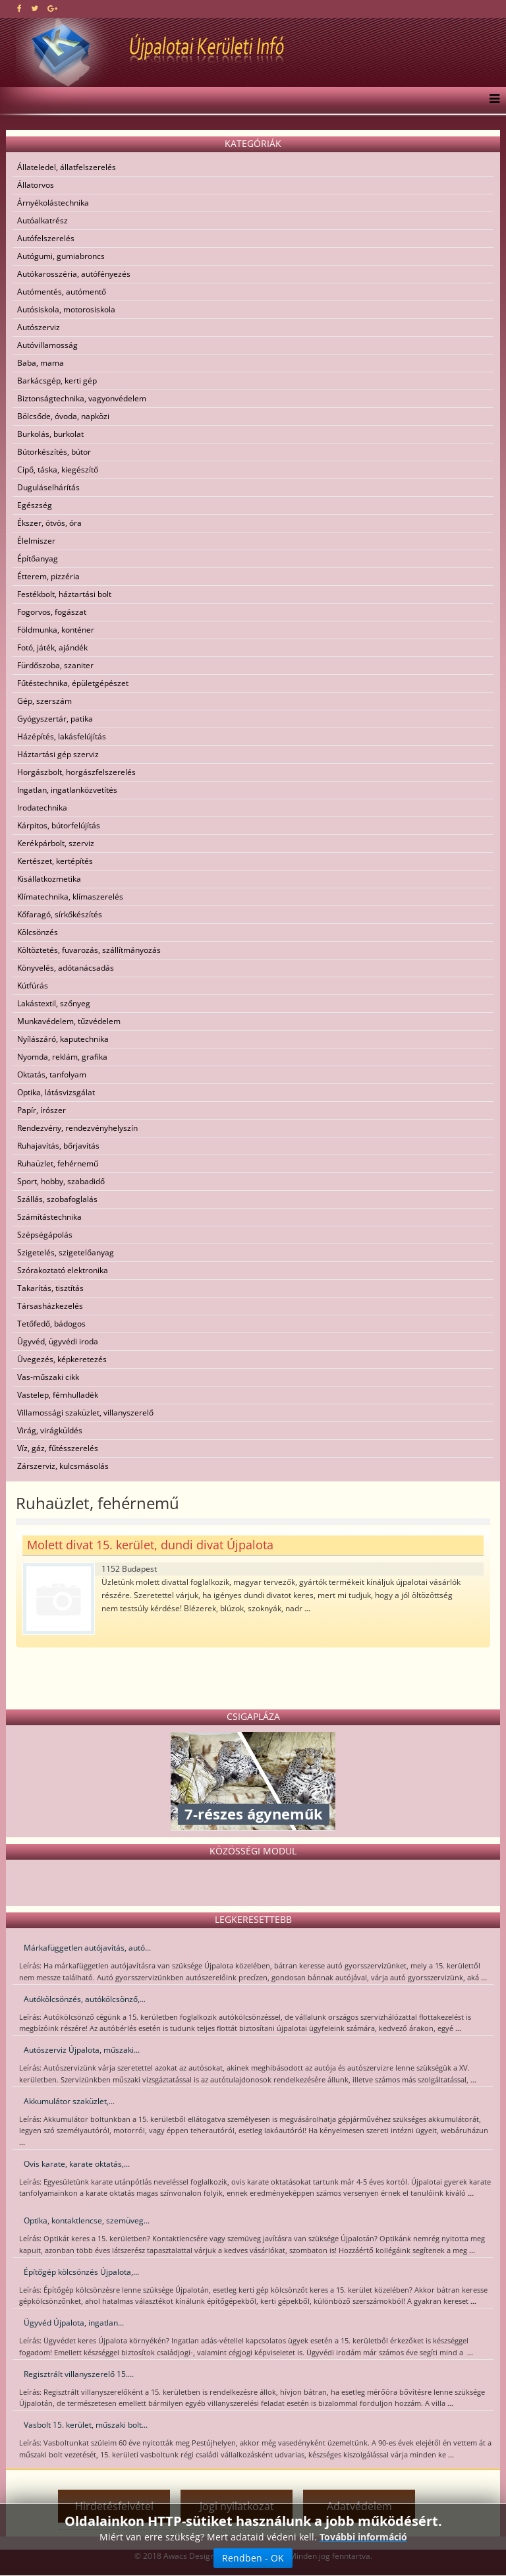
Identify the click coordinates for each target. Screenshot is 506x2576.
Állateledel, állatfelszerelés (66, 167)
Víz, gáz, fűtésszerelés (57, 1448)
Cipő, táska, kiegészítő (57, 469)
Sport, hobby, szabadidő (61, 1181)
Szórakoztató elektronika (62, 1270)
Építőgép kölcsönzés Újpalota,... (81, 2271)
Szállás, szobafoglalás (57, 1199)
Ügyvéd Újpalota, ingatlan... (74, 2322)
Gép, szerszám (44, 700)
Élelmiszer (36, 540)
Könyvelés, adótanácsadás (65, 967)
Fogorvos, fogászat (51, 611)
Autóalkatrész (42, 220)
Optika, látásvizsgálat (56, 1092)
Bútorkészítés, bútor (54, 451)
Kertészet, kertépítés (55, 861)
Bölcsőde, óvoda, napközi (63, 416)
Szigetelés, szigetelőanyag (65, 1252)
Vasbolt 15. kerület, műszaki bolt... (86, 2424)
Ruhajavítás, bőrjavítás (58, 1145)
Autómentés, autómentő (61, 291)
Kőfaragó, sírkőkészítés (59, 914)
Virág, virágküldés (49, 1430)
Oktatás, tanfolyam (51, 1074)
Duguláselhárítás (48, 487)
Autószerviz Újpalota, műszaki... (82, 2049)
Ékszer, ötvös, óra (49, 523)
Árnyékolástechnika (53, 202)
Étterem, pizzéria (48, 576)
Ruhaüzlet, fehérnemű (57, 1163)
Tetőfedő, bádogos (51, 1323)
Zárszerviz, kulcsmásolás (63, 1466)
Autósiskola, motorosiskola (66, 309)
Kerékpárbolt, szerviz (55, 843)
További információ (363, 2537)
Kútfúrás (32, 985)
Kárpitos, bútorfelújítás (58, 825)
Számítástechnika (49, 1216)
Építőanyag (37, 558)
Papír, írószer (41, 1110)
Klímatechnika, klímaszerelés (70, 896)
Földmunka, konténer (55, 629)
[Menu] (491, 100)
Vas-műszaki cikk (48, 1377)
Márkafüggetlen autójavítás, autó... (87, 1947)
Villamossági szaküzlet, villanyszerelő (85, 1412)
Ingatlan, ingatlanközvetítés (67, 789)
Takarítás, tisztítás (50, 1288)
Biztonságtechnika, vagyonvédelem (81, 398)
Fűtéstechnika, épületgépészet (72, 683)
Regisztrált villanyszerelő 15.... (79, 2374)
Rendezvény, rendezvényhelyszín (77, 1127)
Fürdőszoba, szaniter (55, 665)
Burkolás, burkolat (50, 434)
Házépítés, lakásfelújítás (61, 736)
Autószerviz (38, 327)
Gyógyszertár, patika (55, 718)
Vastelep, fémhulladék (57, 1394)
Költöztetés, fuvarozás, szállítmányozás (89, 950)
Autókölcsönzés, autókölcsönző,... (85, 1999)
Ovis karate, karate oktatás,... (77, 2163)
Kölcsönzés (37, 932)
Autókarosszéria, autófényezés (73, 273)
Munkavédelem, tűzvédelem (69, 1021)
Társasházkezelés (50, 1305)
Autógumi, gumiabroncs (61, 256)
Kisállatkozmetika (49, 878)
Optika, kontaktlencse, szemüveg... (87, 2220)
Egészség (34, 505)
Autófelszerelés (45, 238)
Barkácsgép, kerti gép (57, 380)
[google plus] (52, 8)
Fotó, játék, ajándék (52, 647)
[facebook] (19, 8)
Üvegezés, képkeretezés (62, 1359)
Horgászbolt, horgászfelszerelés (76, 772)
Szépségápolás (44, 1234)
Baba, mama (40, 362)
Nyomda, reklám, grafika (62, 1056)
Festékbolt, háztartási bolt (64, 594)
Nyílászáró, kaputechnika (63, 1039)
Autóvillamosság (47, 345)
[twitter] (34, 8)
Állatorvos (35, 184)
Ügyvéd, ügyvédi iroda (57, 1341)
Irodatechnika (42, 807)
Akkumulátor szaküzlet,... (69, 2101)
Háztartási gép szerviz (58, 754)
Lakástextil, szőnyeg (53, 1003)
